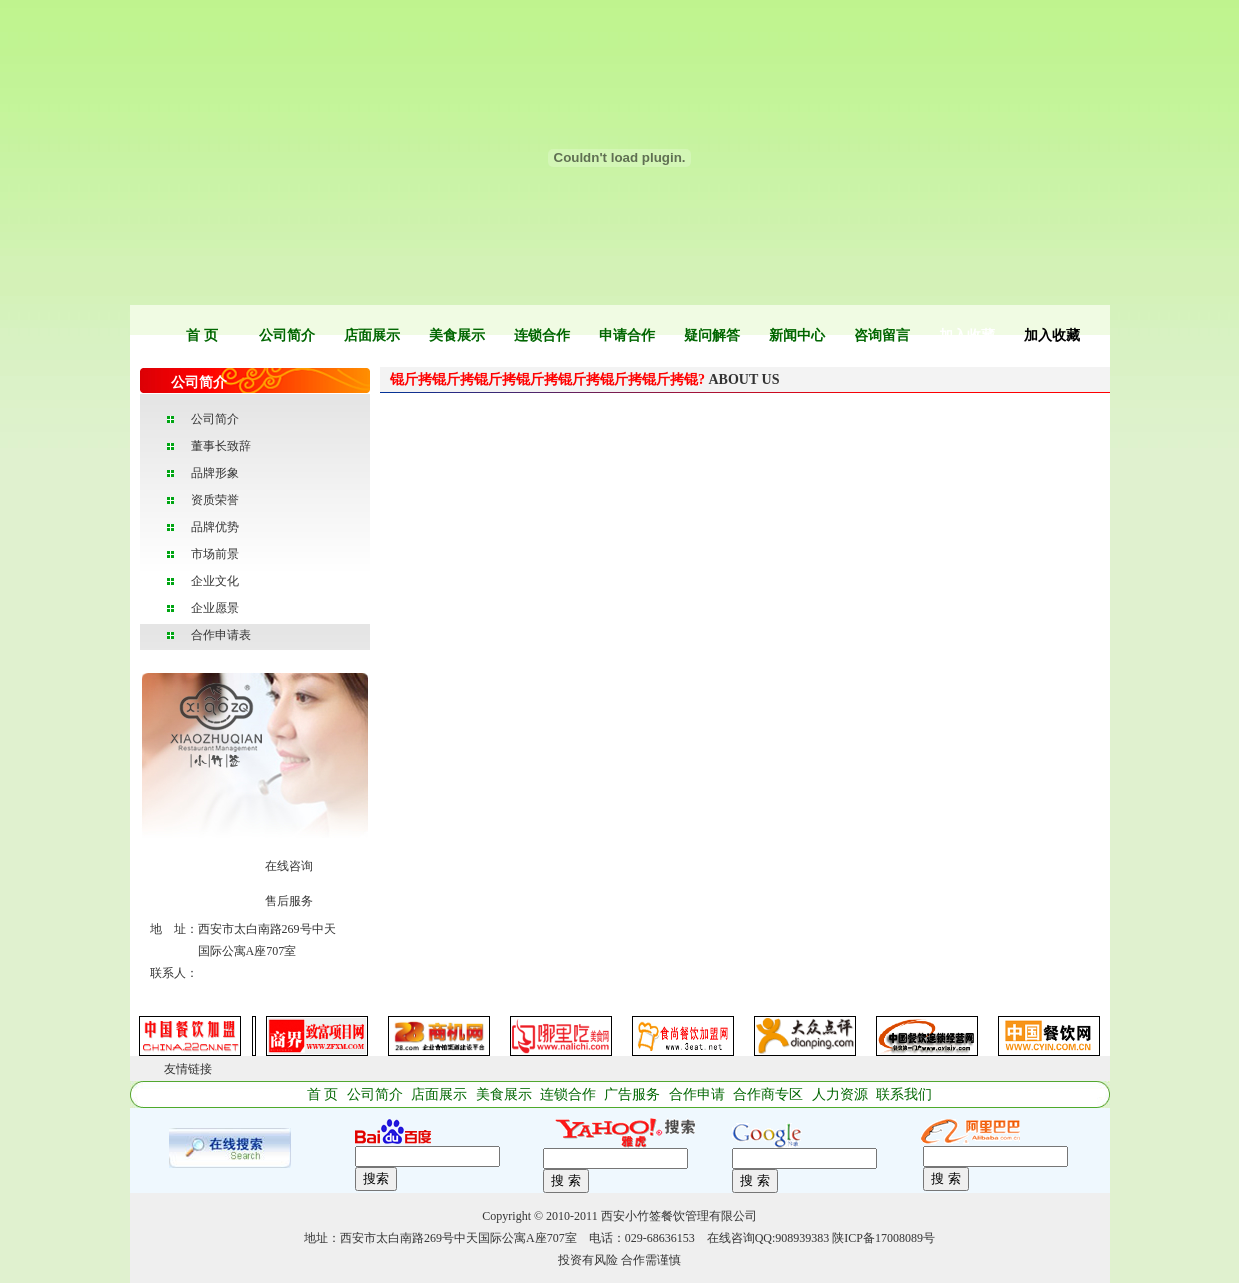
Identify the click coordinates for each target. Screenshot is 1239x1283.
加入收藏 (967, 335)
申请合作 (627, 335)
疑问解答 (712, 335)
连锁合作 (542, 335)
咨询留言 (882, 335)
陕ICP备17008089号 (883, 1238)
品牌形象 (215, 473)
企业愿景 (215, 608)
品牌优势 (215, 527)
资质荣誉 (215, 500)
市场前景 (215, 554)
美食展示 (457, 335)
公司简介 (287, 335)
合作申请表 (221, 635)
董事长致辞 (221, 446)
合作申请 (697, 1094)
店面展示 (372, 335)
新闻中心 (797, 335)
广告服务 (632, 1094)
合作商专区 (768, 1094)
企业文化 (215, 581)
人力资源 (840, 1094)
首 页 (202, 335)
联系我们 (904, 1094)
